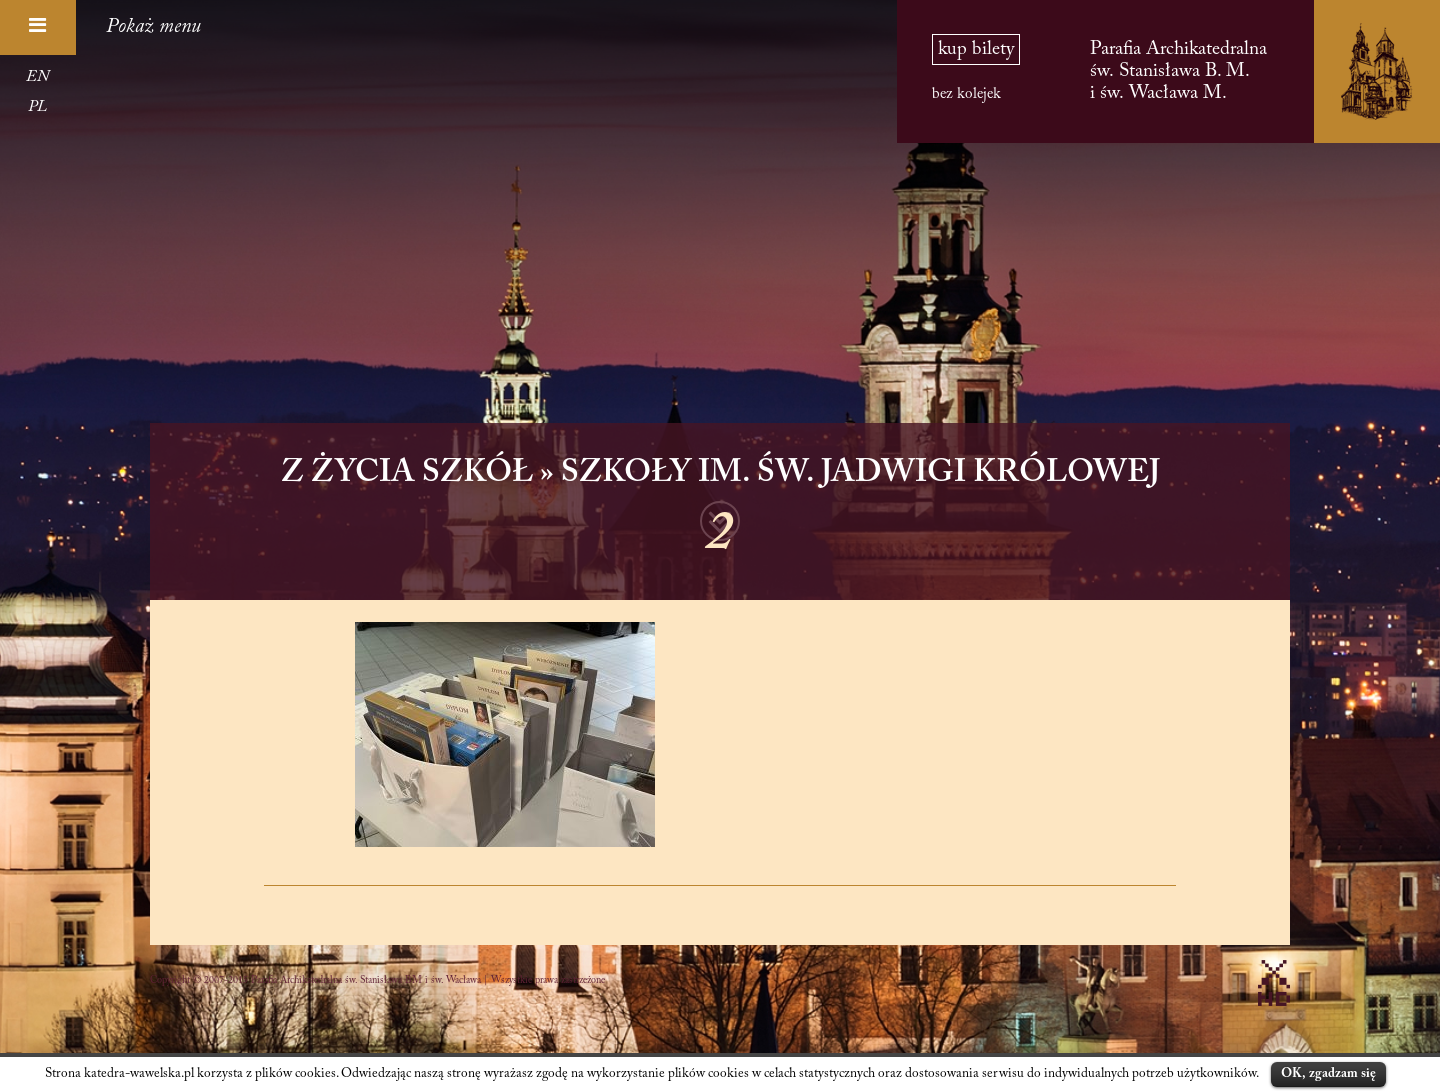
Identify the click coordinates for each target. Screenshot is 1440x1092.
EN (37, 77)
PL (37, 107)
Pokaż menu (153, 27)
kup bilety (976, 49)
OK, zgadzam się (1328, 1073)
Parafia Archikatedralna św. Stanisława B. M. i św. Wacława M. (1178, 71)
